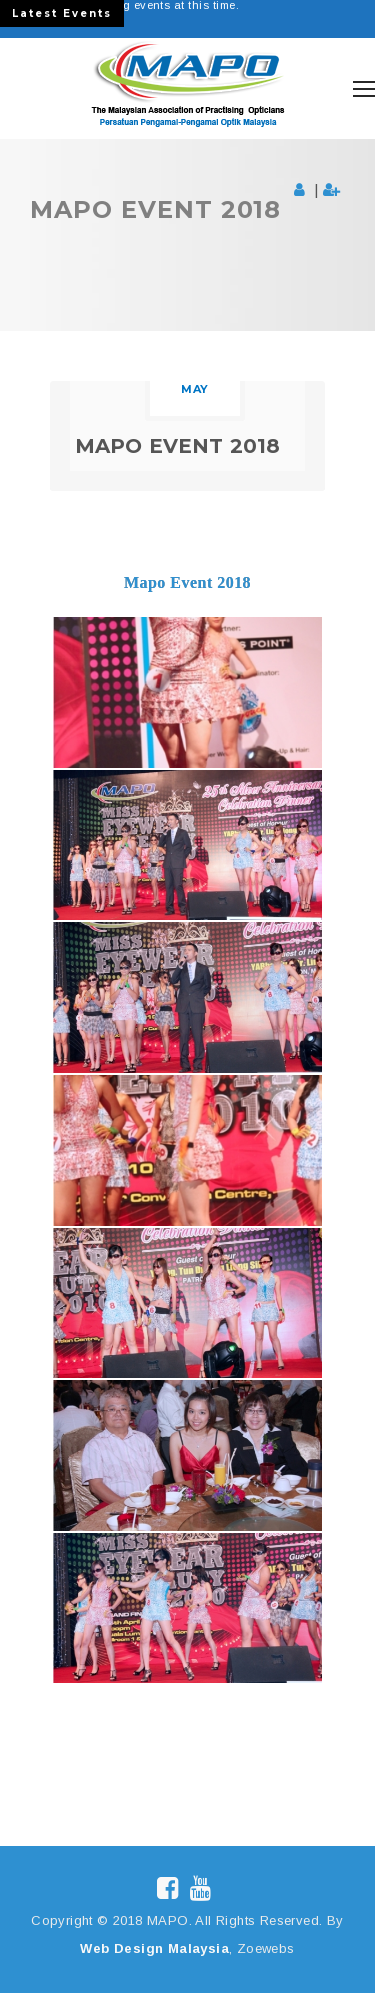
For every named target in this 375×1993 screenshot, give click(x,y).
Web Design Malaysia (154, 1948)
